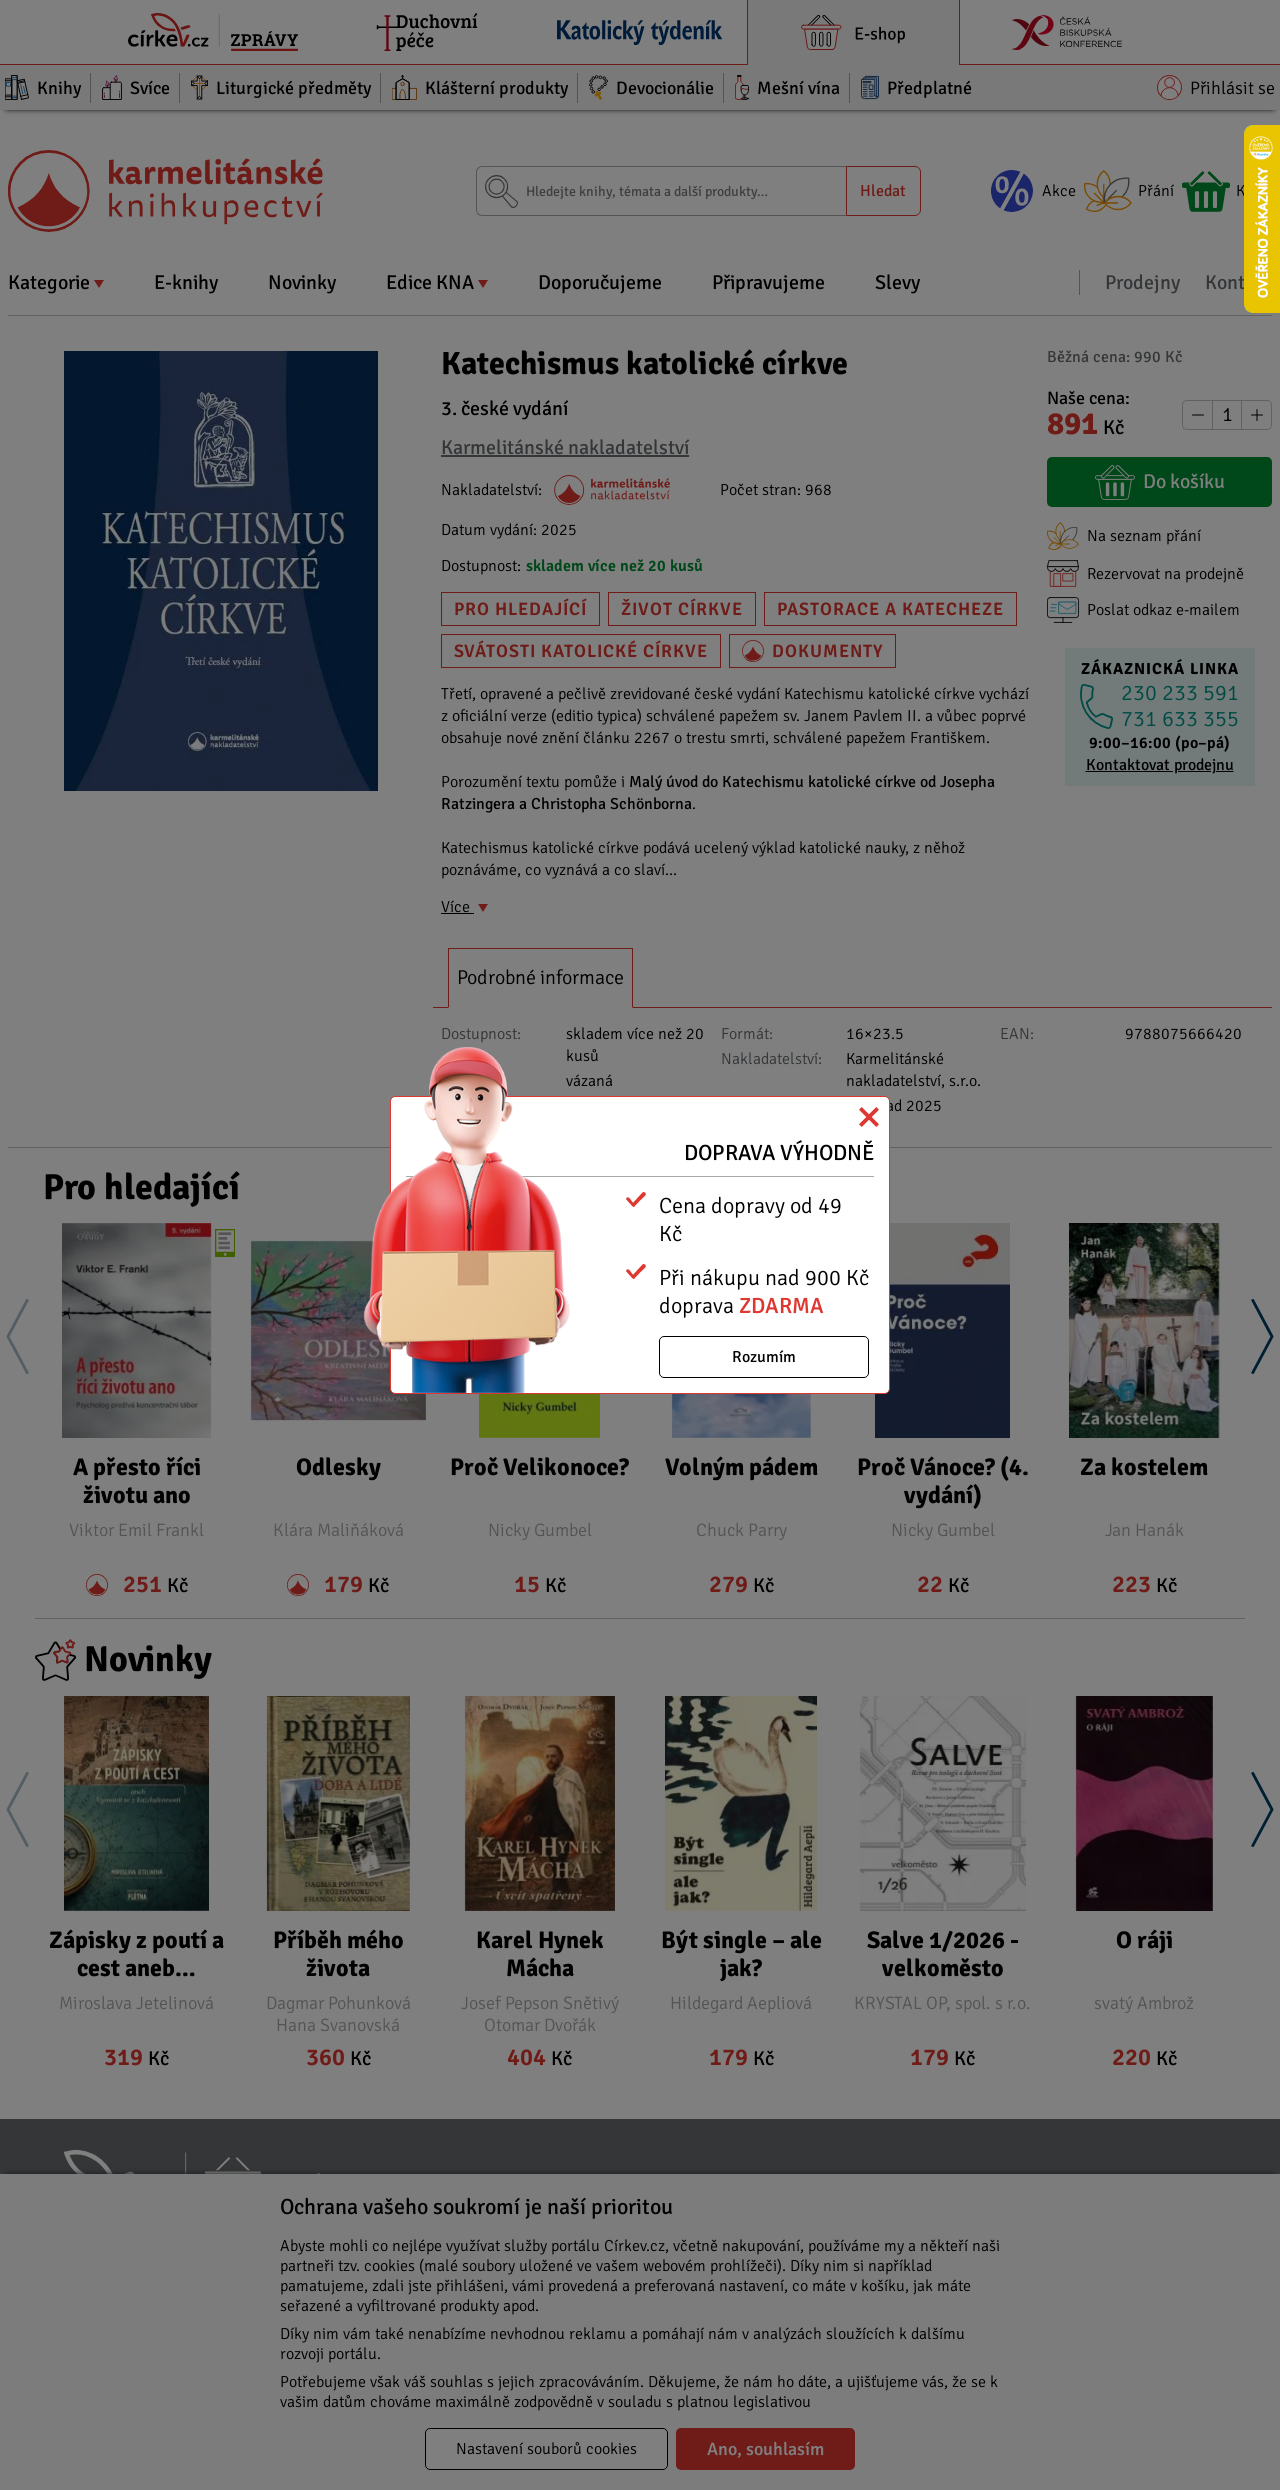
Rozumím (764, 1357)
